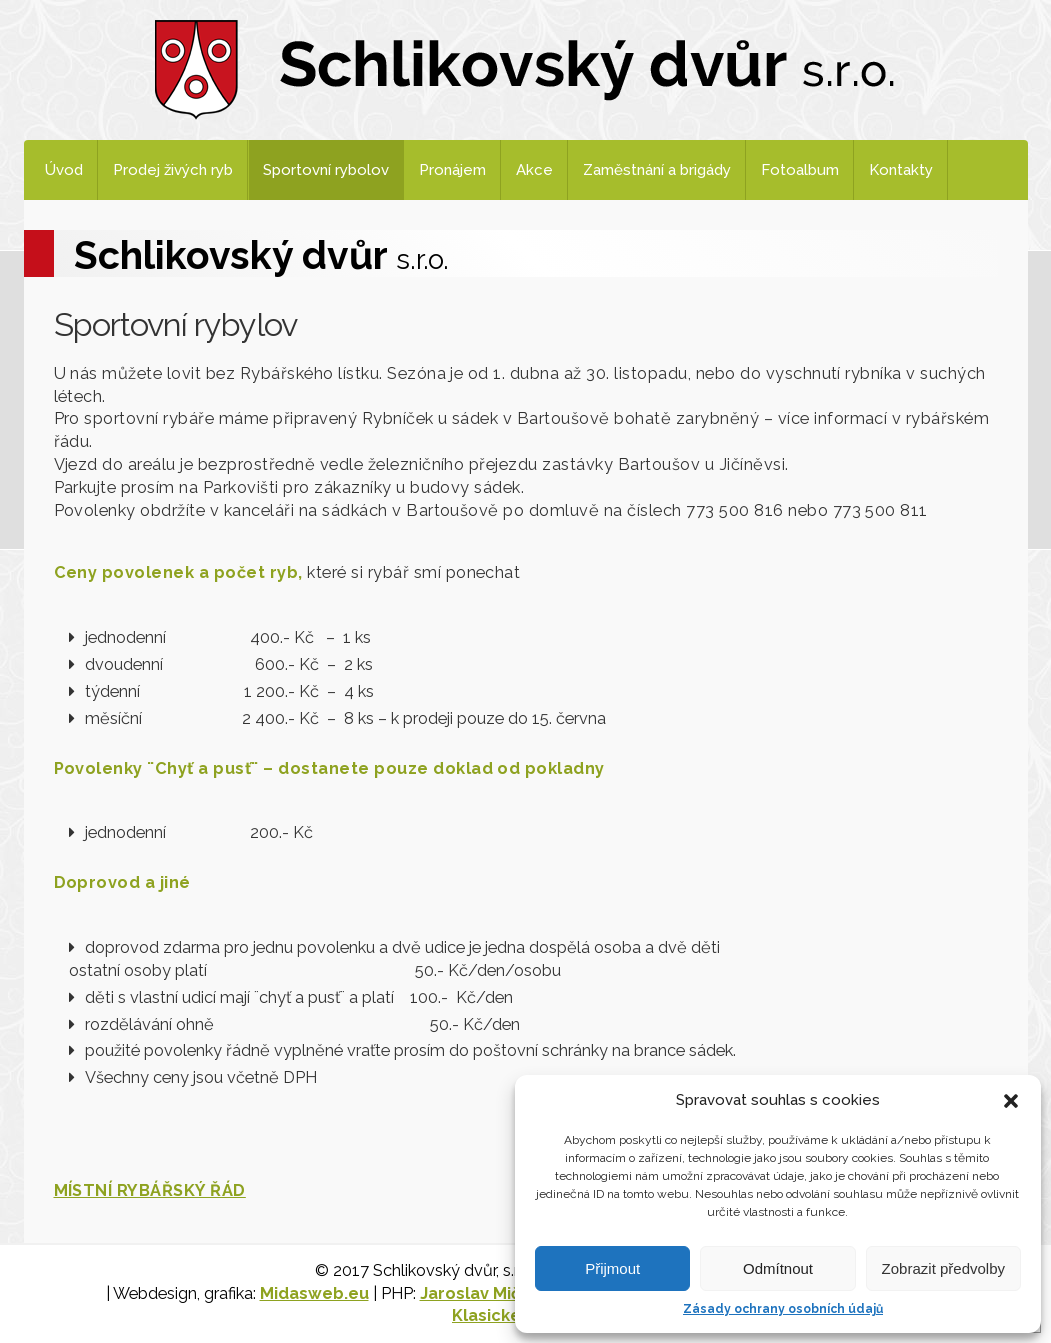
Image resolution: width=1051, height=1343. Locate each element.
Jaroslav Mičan (480, 1293)
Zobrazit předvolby (943, 1268)
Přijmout (612, 1268)
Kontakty (901, 170)
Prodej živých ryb (173, 170)
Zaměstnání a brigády (657, 170)
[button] (1011, 1101)
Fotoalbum (800, 170)
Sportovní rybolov (326, 170)
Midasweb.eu (314, 1293)
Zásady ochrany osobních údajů (783, 1309)
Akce (534, 170)
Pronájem (452, 170)
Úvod (64, 170)
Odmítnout (778, 1268)
